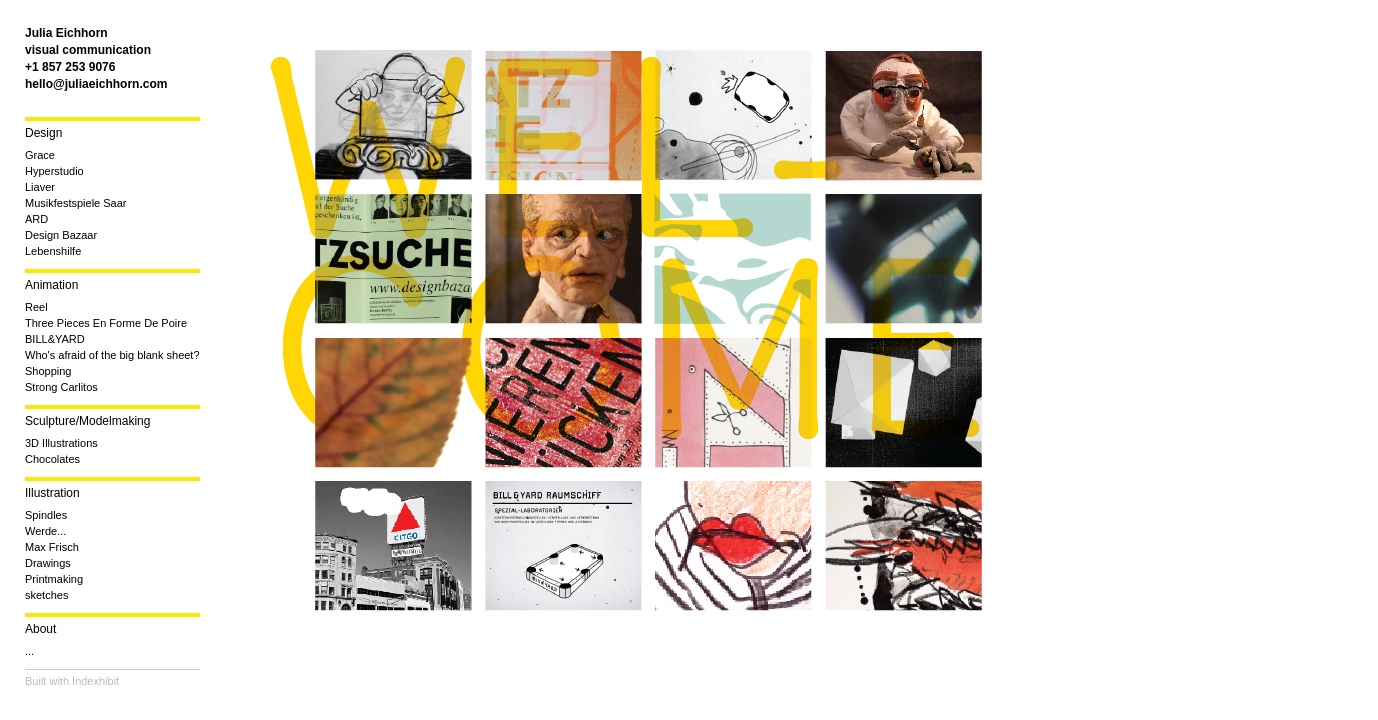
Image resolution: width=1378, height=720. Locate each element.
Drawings (48, 563)
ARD (36, 219)
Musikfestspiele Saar (76, 203)
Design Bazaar (61, 235)
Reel (36, 307)
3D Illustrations (61, 443)
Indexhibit (95, 681)
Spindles (46, 515)
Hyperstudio (54, 171)
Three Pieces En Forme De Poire (106, 323)
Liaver (40, 187)
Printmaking (54, 579)
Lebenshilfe (53, 251)
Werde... (45, 531)
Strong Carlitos (61, 387)
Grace (40, 155)
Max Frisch (52, 547)
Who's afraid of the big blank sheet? (112, 355)
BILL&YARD (55, 339)
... (29, 651)
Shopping (48, 371)
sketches (46, 595)
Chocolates (52, 459)
